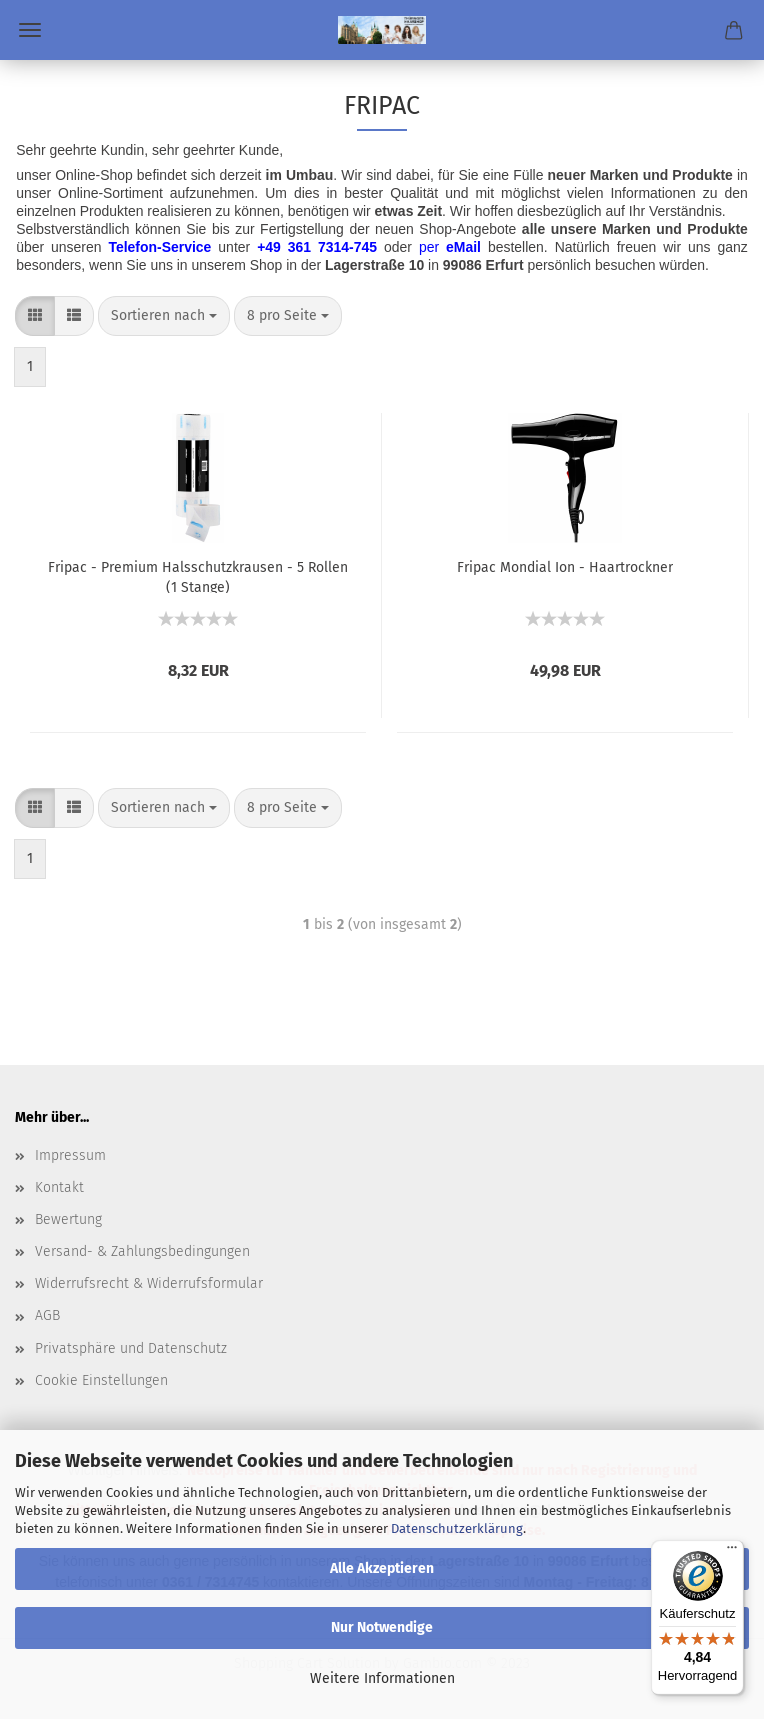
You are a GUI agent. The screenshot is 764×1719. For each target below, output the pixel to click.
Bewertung (68, 1219)
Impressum (70, 1155)
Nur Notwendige (382, 1627)
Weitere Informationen (382, 1678)
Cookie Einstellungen (101, 1380)
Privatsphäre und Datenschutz (131, 1348)
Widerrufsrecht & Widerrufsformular (149, 1283)
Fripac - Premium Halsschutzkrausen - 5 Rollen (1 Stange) (198, 576)
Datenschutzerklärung (457, 1528)
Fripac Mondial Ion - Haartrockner (565, 567)
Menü (30, 30)
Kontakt (59, 1187)
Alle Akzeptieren (382, 1568)
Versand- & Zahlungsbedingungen (142, 1251)
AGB (47, 1315)
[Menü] (732, 1552)
